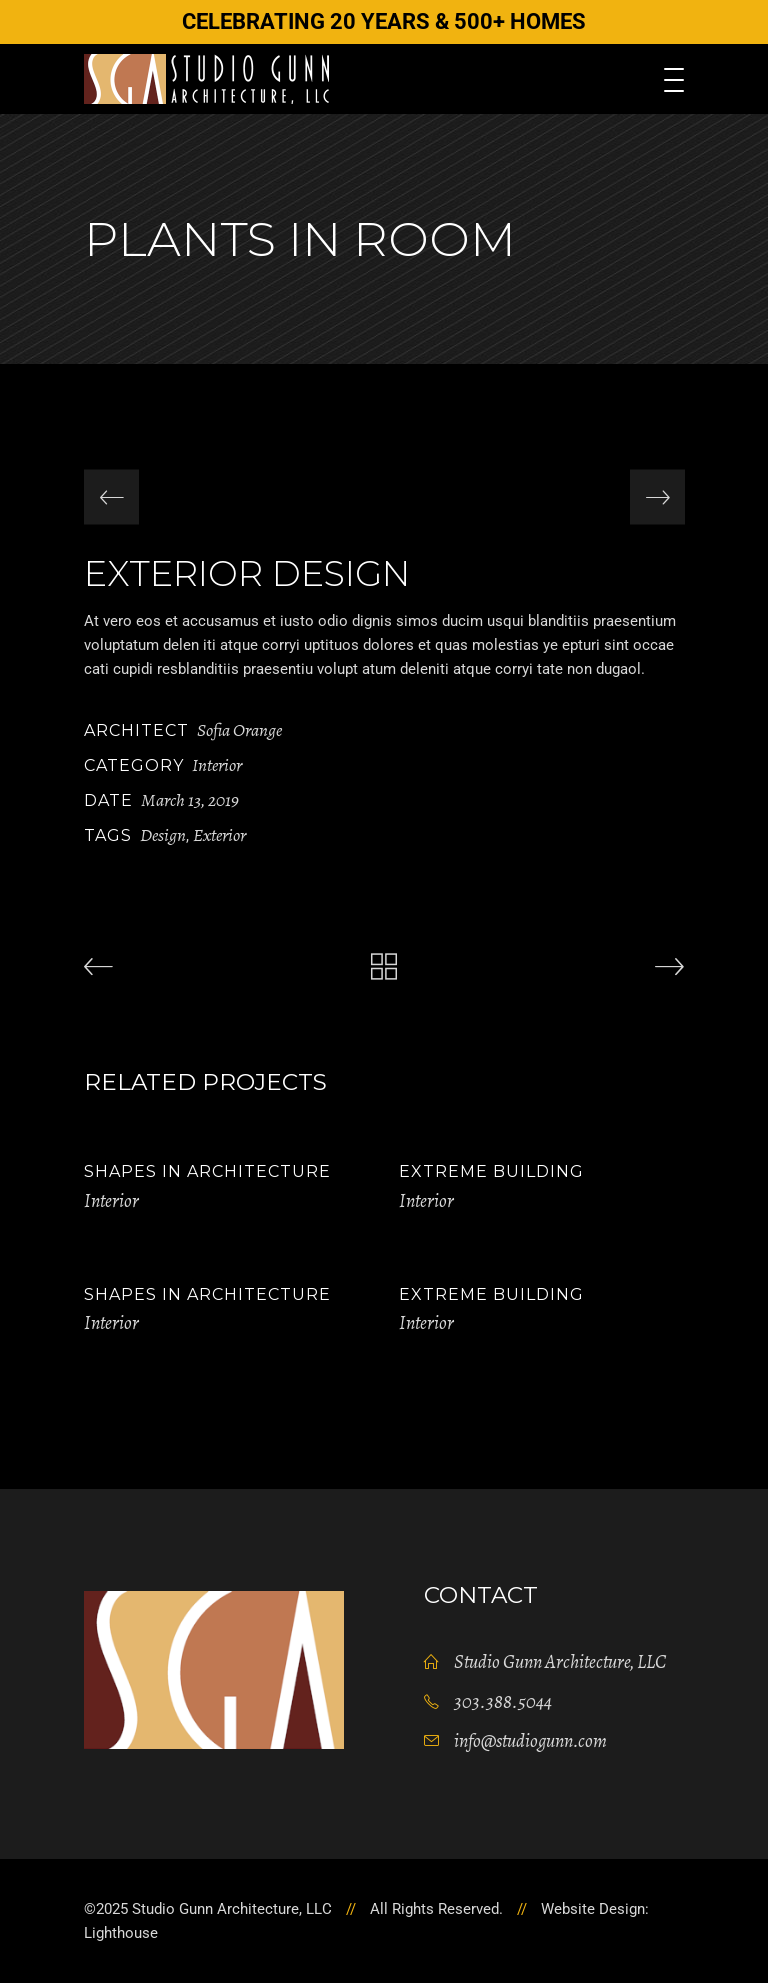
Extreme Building (491, 1171)
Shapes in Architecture (207, 1171)
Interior (217, 765)
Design (163, 835)
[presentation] (111, 497)
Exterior (219, 835)
